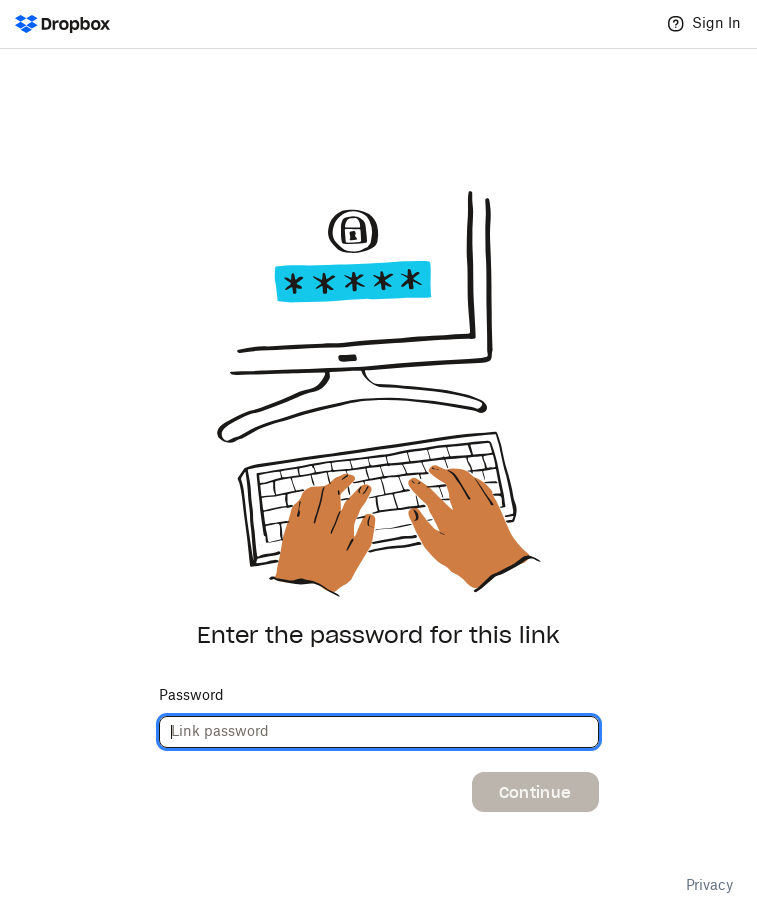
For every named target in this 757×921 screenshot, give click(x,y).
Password (191, 696)
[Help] (676, 24)
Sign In (716, 24)
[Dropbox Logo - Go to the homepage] (62, 24)
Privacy (709, 886)
